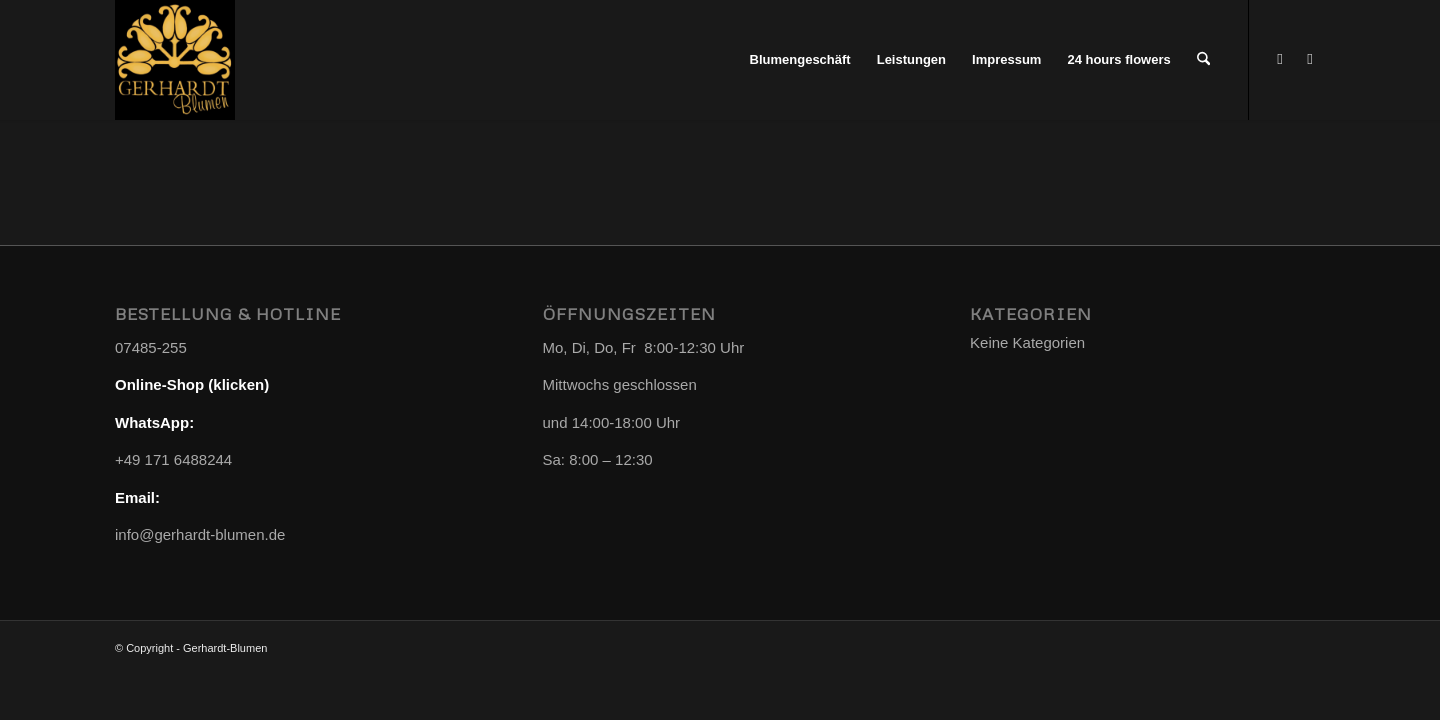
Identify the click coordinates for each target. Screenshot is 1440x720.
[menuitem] (800, 60)
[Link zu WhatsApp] (1280, 59)
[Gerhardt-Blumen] (175, 60)
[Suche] (1203, 60)
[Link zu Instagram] (1310, 59)
